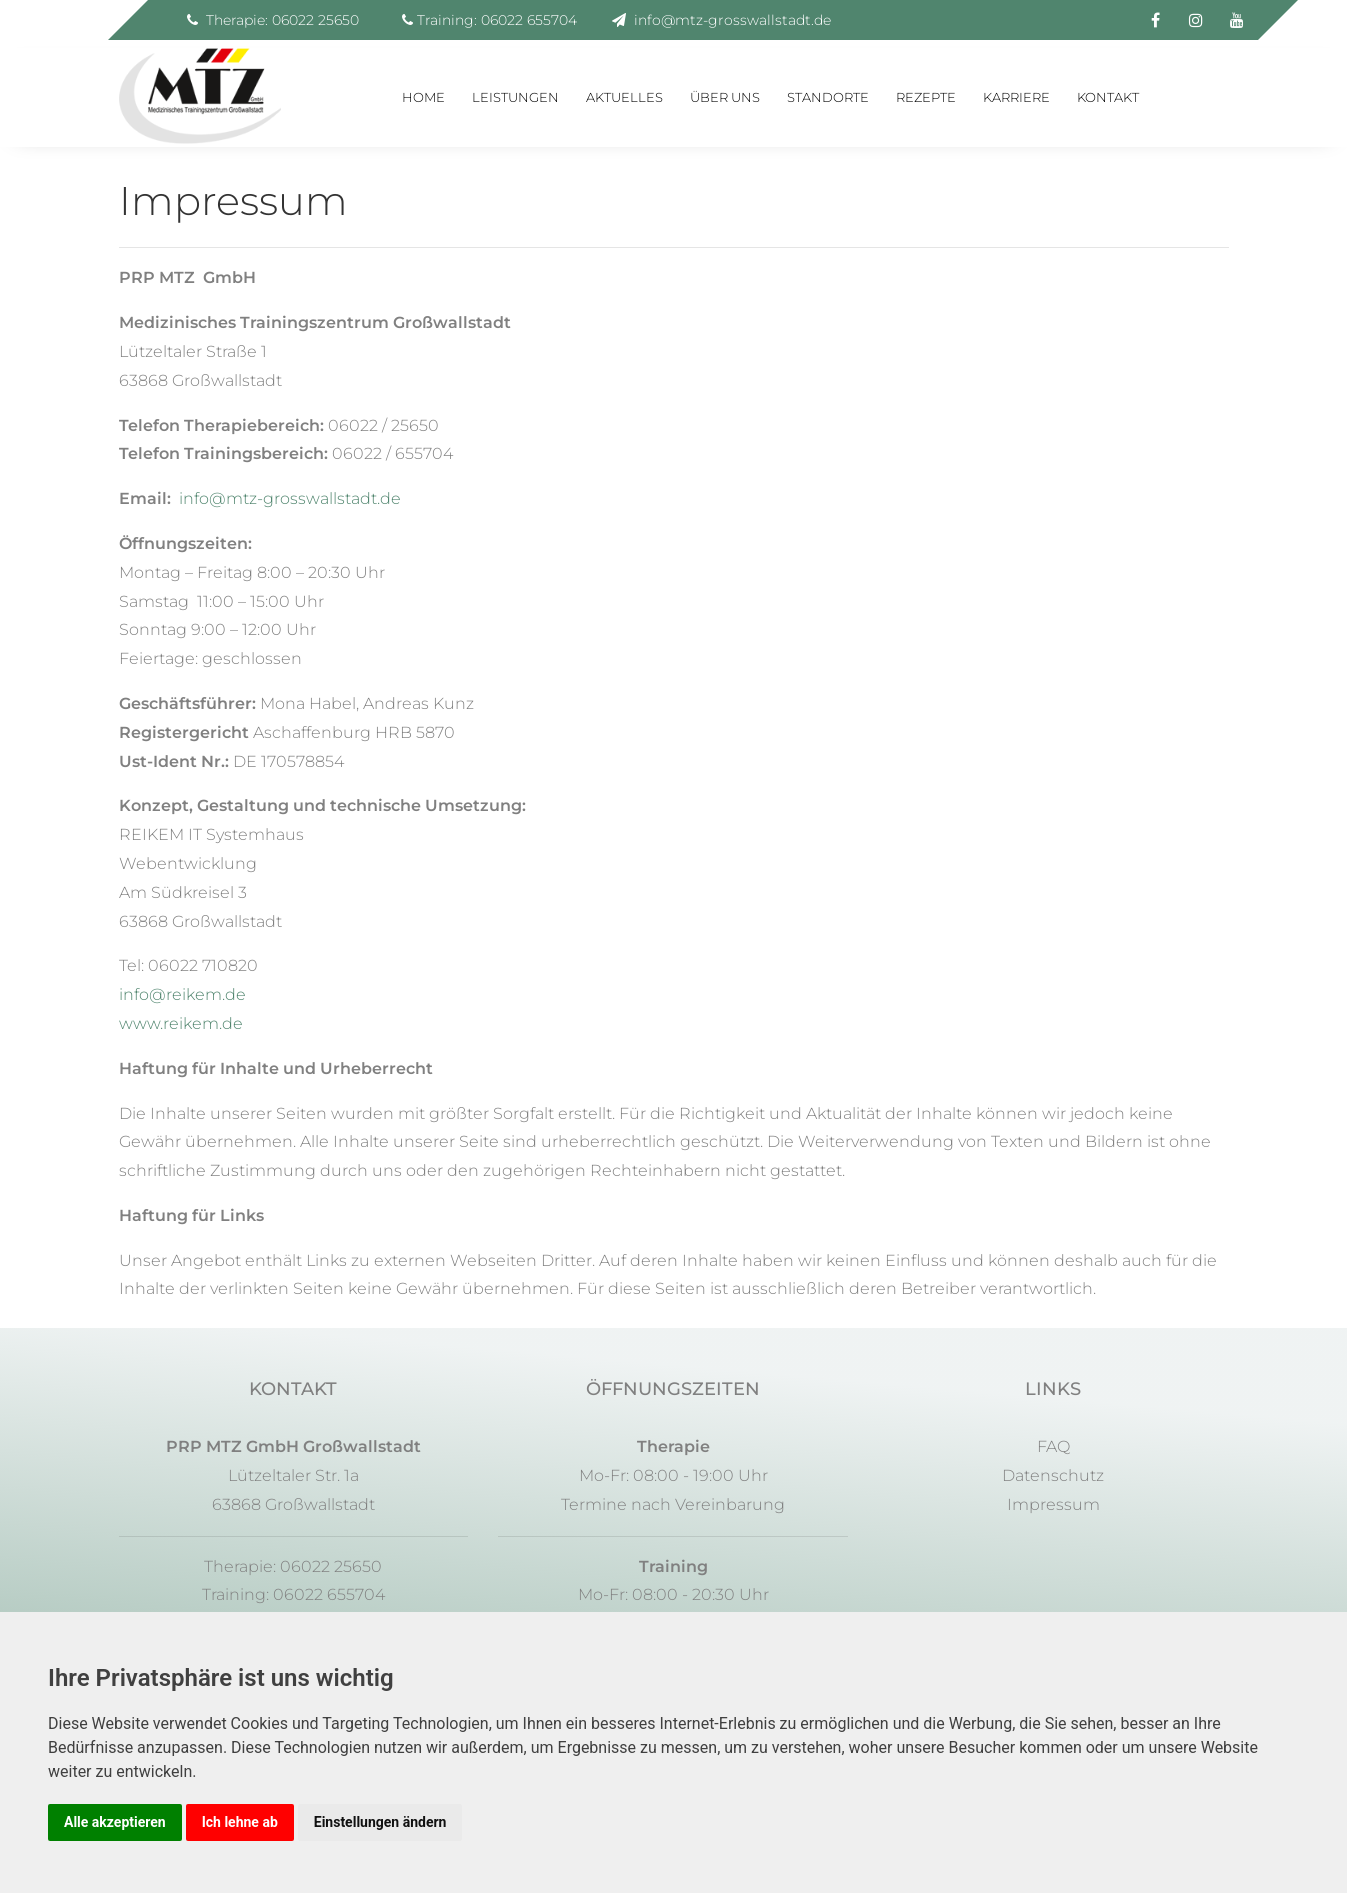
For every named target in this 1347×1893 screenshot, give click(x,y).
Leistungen (515, 97)
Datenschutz (1053, 1475)
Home (423, 97)
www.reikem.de (181, 1023)
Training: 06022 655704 (489, 20)
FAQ (1053, 1446)
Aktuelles (624, 97)
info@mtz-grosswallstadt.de (721, 20)
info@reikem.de (182, 994)
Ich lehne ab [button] (240, 1822)
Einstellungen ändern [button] (380, 1822)
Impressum (1053, 1504)
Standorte (828, 97)
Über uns (725, 97)
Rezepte (926, 97)
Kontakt (1108, 97)
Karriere (1016, 97)
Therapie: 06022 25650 (273, 20)
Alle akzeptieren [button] (115, 1822)
